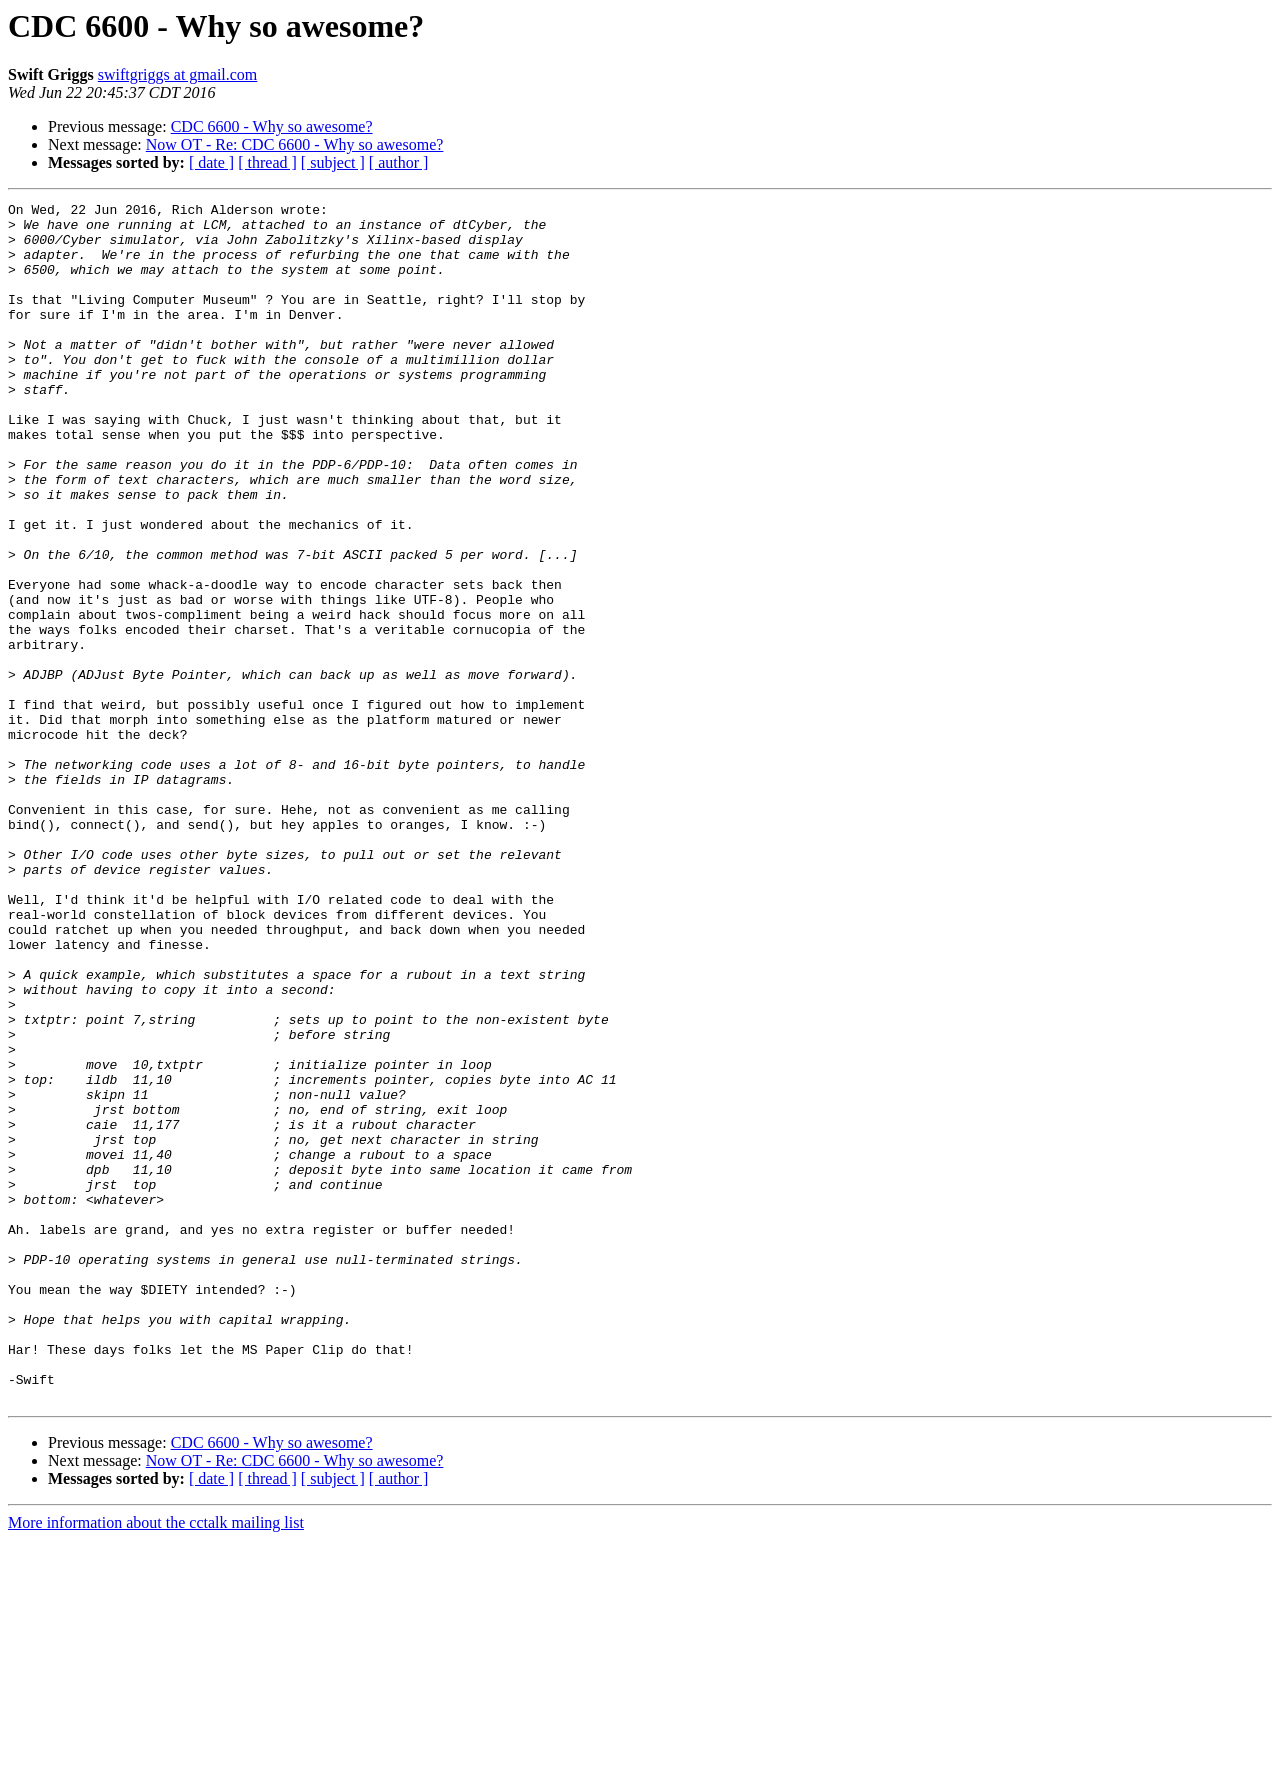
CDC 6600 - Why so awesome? (272, 126)
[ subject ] (333, 162)
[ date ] (211, 162)
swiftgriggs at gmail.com (178, 74)
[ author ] (399, 162)
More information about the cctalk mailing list (156, 1762)
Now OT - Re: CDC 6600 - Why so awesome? (295, 144)
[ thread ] (267, 162)
